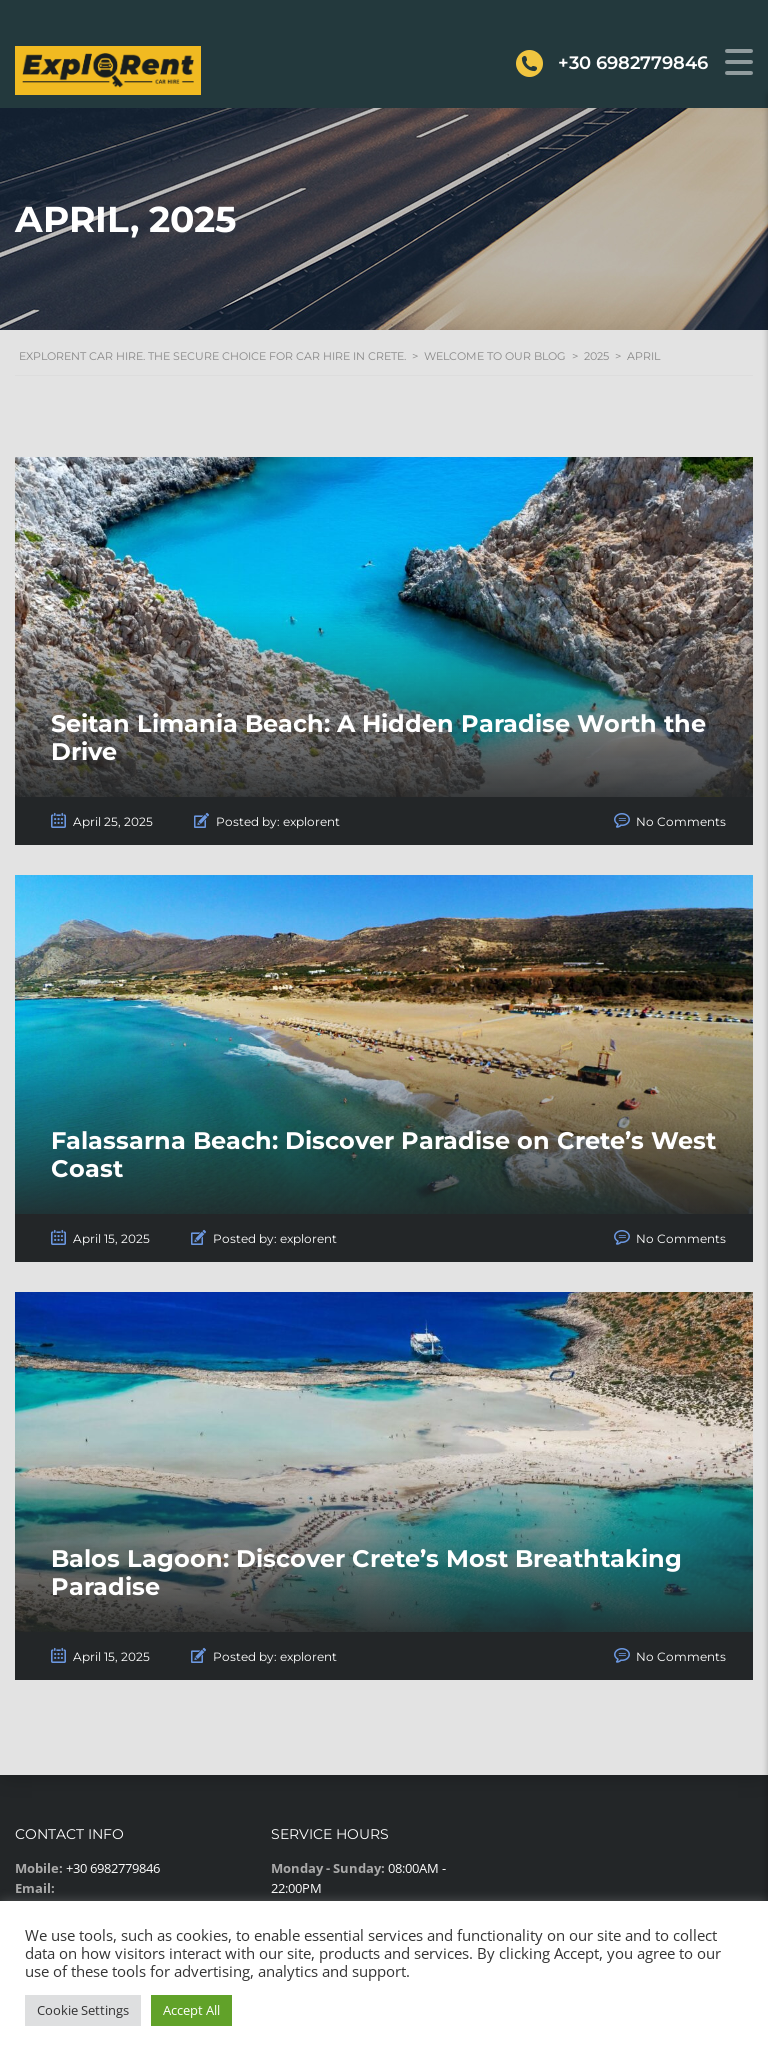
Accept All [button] (191, 2010)
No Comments (681, 821)
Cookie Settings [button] (83, 2010)
